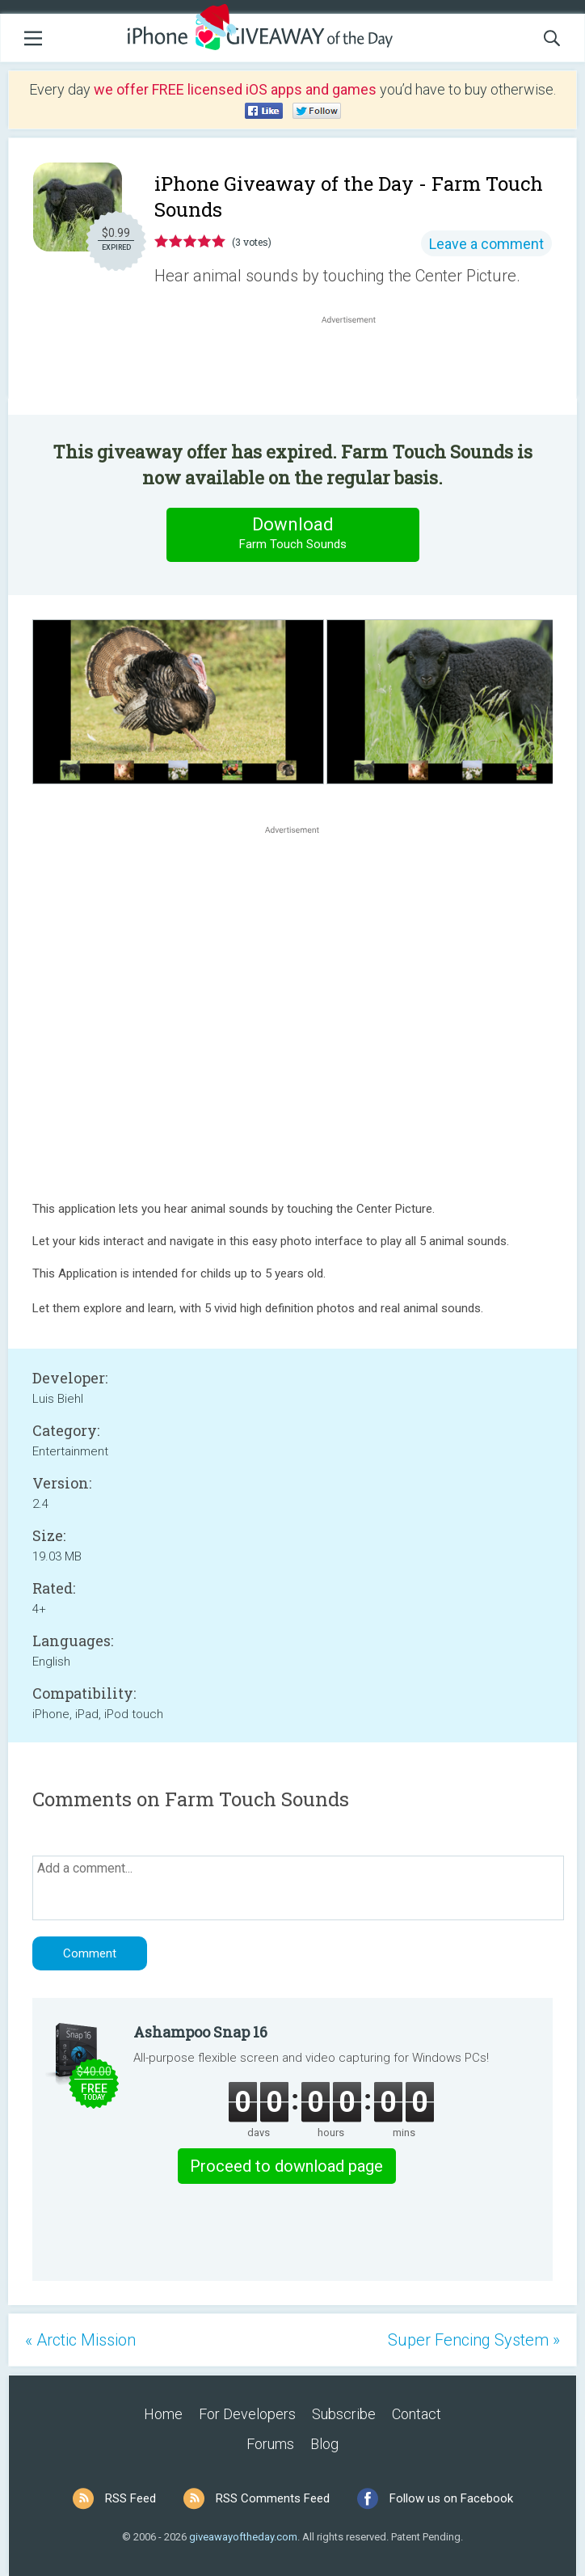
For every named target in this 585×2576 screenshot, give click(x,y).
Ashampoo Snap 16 (200, 2032)
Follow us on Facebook (451, 2498)
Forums (270, 2443)
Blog (324, 2443)
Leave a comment (486, 243)
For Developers (247, 2413)
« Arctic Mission (80, 2340)
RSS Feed (130, 2498)
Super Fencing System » (474, 2340)
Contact (416, 2413)
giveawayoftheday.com (243, 2537)
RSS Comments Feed (273, 2498)
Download (292, 534)
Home (163, 2413)
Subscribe (344, 2413)
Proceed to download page (286, 2166)
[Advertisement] (357, 366)
